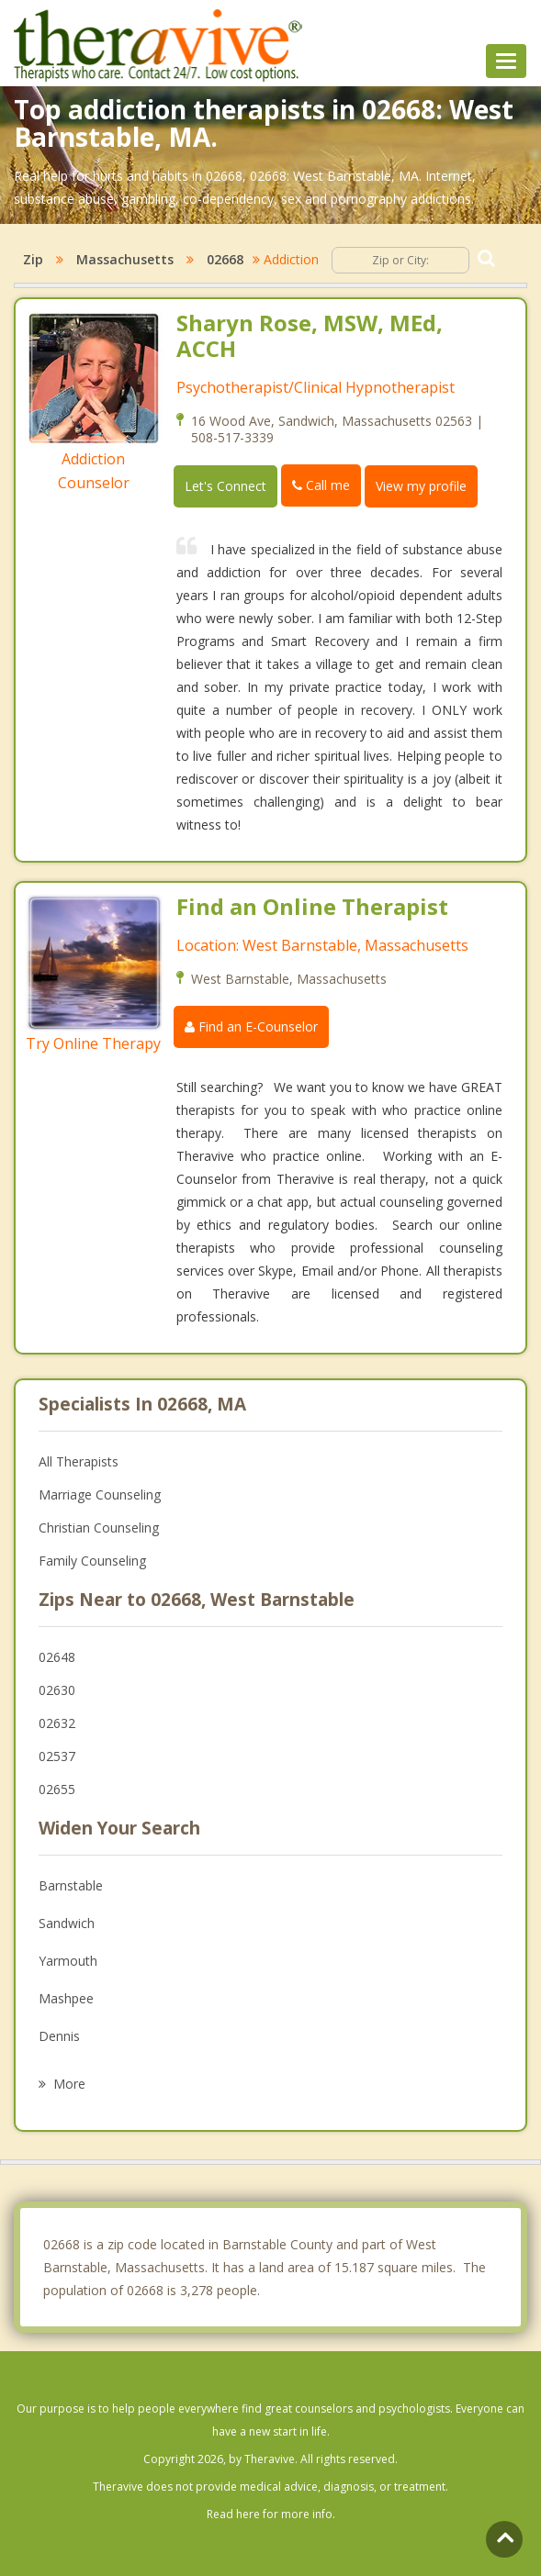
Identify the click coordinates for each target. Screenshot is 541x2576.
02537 (57, 1756)
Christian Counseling (99, 1527)
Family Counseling (92, 1560)
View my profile (421, 486)
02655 (57, 1789)
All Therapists (78, 1461)
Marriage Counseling (100, 1494)
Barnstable (71, 1885)
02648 (57, 1657)
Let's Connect (225, 486)
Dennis (59, 2036)
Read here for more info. (271, 2514)
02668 (225, 259)
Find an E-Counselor (251, 1026)
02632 (57, 1723)
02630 (57, 1690)
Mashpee (66, 1998)
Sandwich (67, 1923)
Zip (33, 259)
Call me (321, 485)
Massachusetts (125, 259)
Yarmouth (68, 1960)
